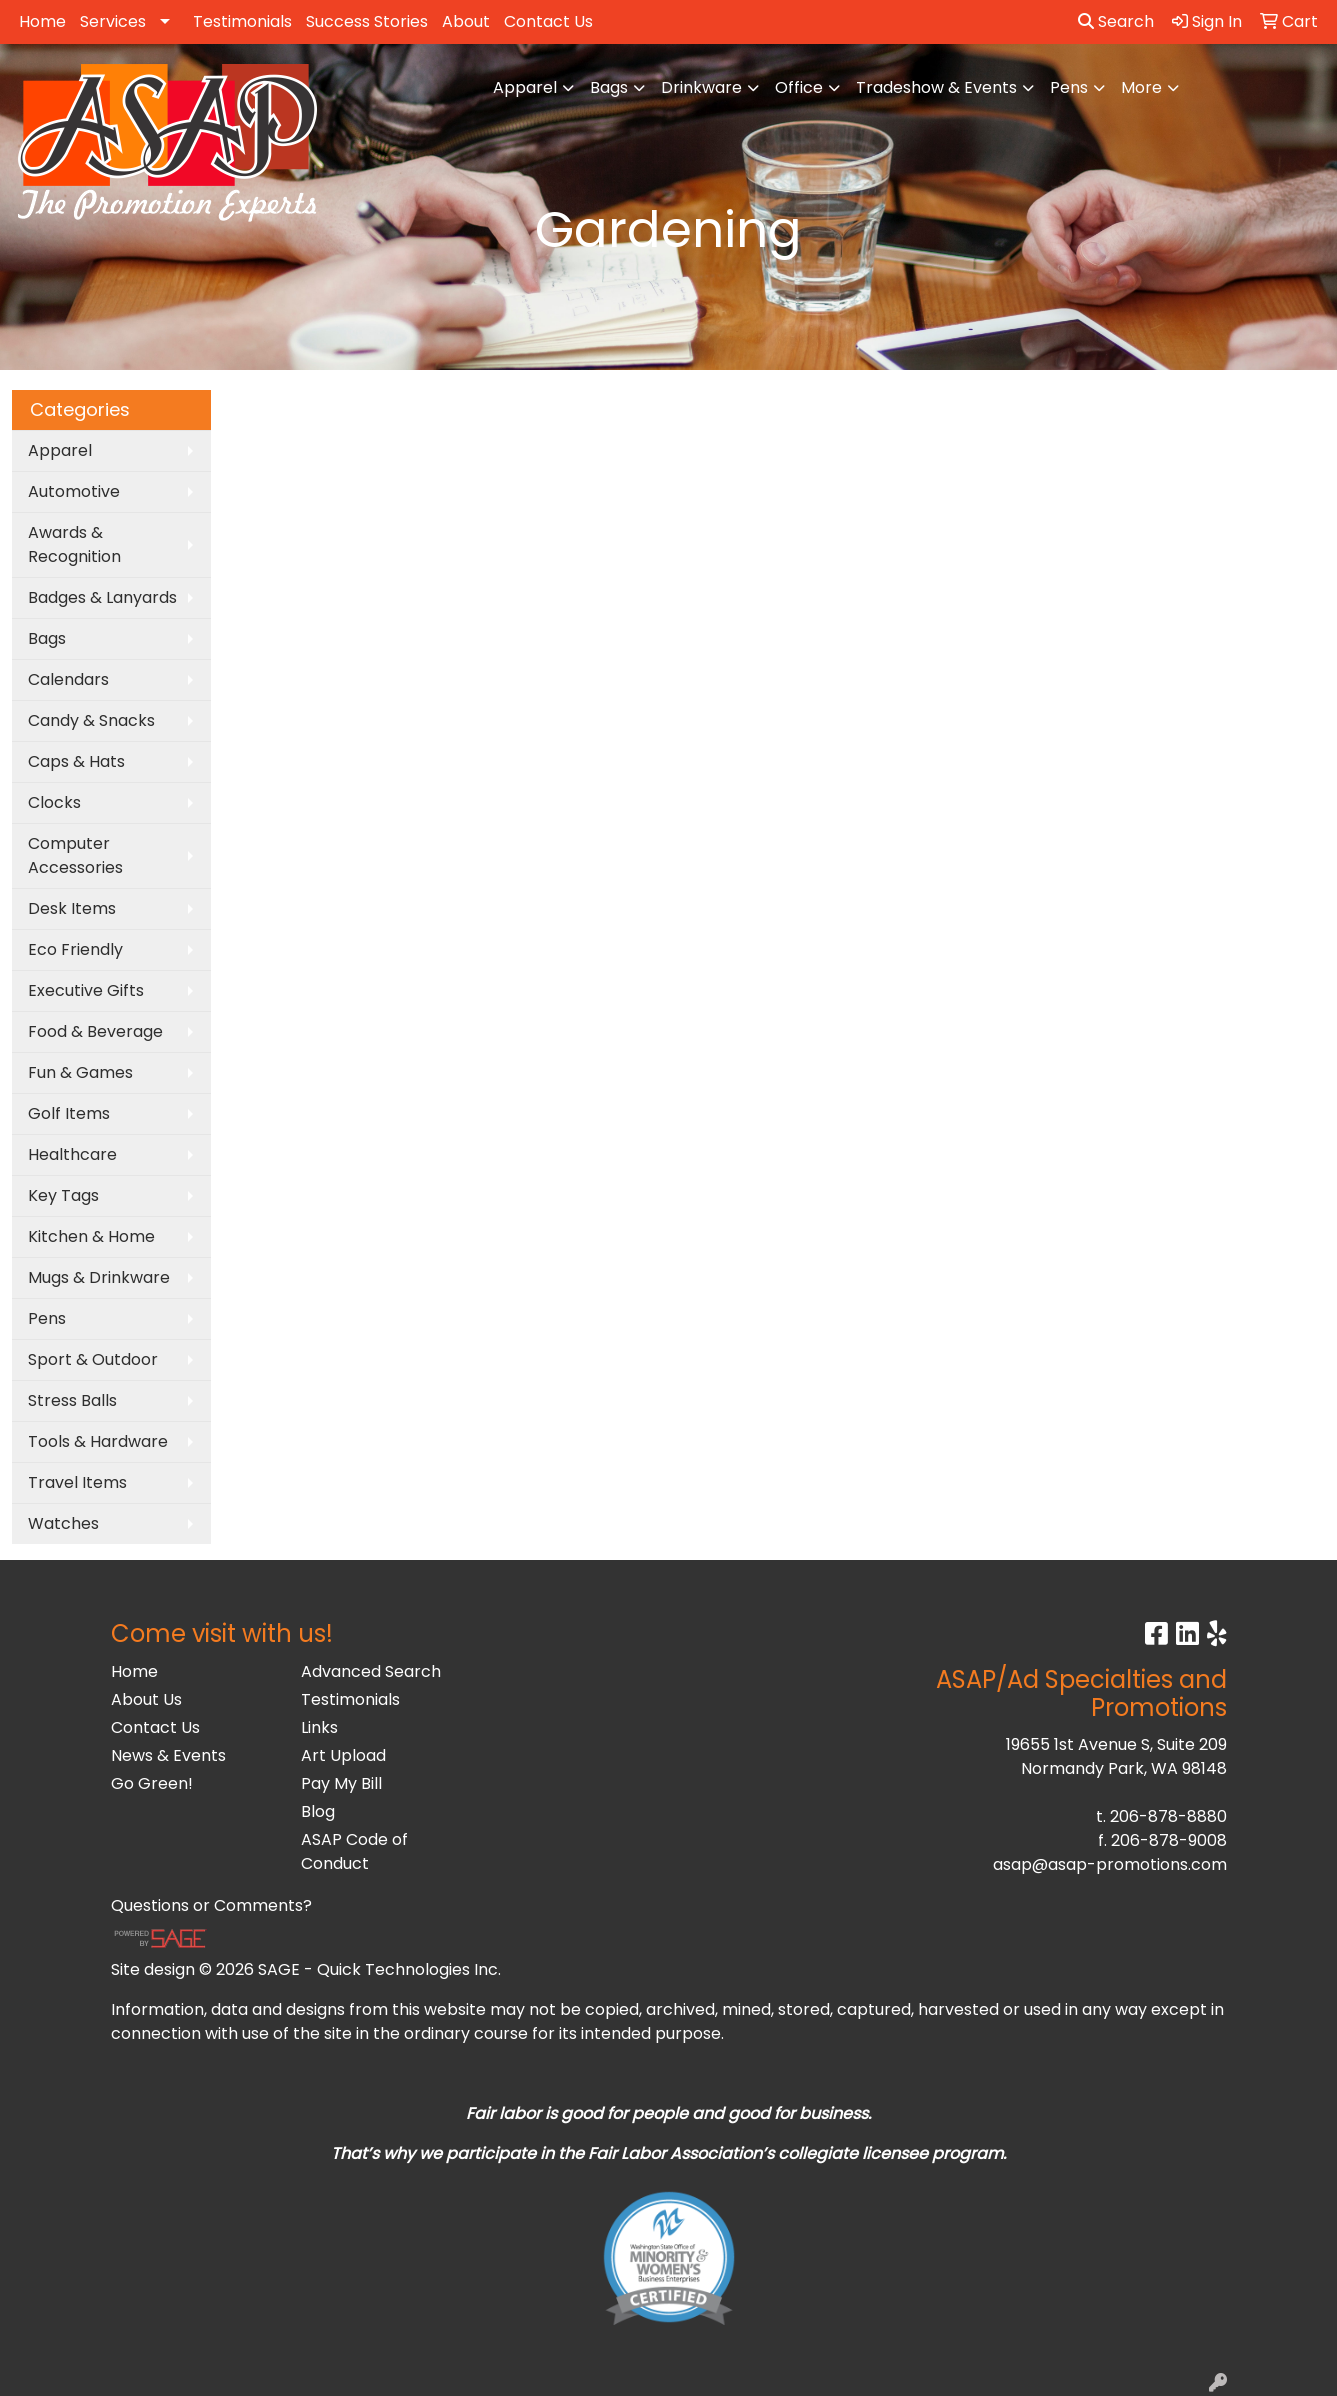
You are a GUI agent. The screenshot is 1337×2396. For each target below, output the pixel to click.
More (1141, 87)
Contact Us (548, 21)
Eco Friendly (75, 949)
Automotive (74, 491)
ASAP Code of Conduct (354, 1851)
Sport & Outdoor (93, 1359)
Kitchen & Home (91, 1236)
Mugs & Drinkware (99, 1277)
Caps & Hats (76, 761)
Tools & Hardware (98, 1441)
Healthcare (72, 1154)
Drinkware (701, 87)
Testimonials (242, 21)
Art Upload (343, 1755)
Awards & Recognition (74, 544)
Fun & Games (80, 1072)
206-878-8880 (1168, 1816)
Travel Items (77, 1482)
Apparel (525, 87)
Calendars (68, 679)
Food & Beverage (95, 1031)
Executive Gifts (86, 990)
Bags (609, 87)
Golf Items (69, 1113)
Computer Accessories (75, 855)
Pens (1069, 87)
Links (319, 1727)
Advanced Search (371, 1671)
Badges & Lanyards (102, 597)
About (466, 21)
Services (113, 21)
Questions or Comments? (211, 1905)
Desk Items (72, 908)
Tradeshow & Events (936, 87)
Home (42, 21)
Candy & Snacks (91, 720)
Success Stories (367, 21)
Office (799, 87)
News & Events (168, 1755)
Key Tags (63, 1195)
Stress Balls (72, 1400)
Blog (318, 1811)
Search (1116, 21)
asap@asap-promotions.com (1110, 1864)
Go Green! (152, 1783)
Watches (63, 1523)
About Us (146, 1699)
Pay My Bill (341, 1783)
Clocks (54, 802)
